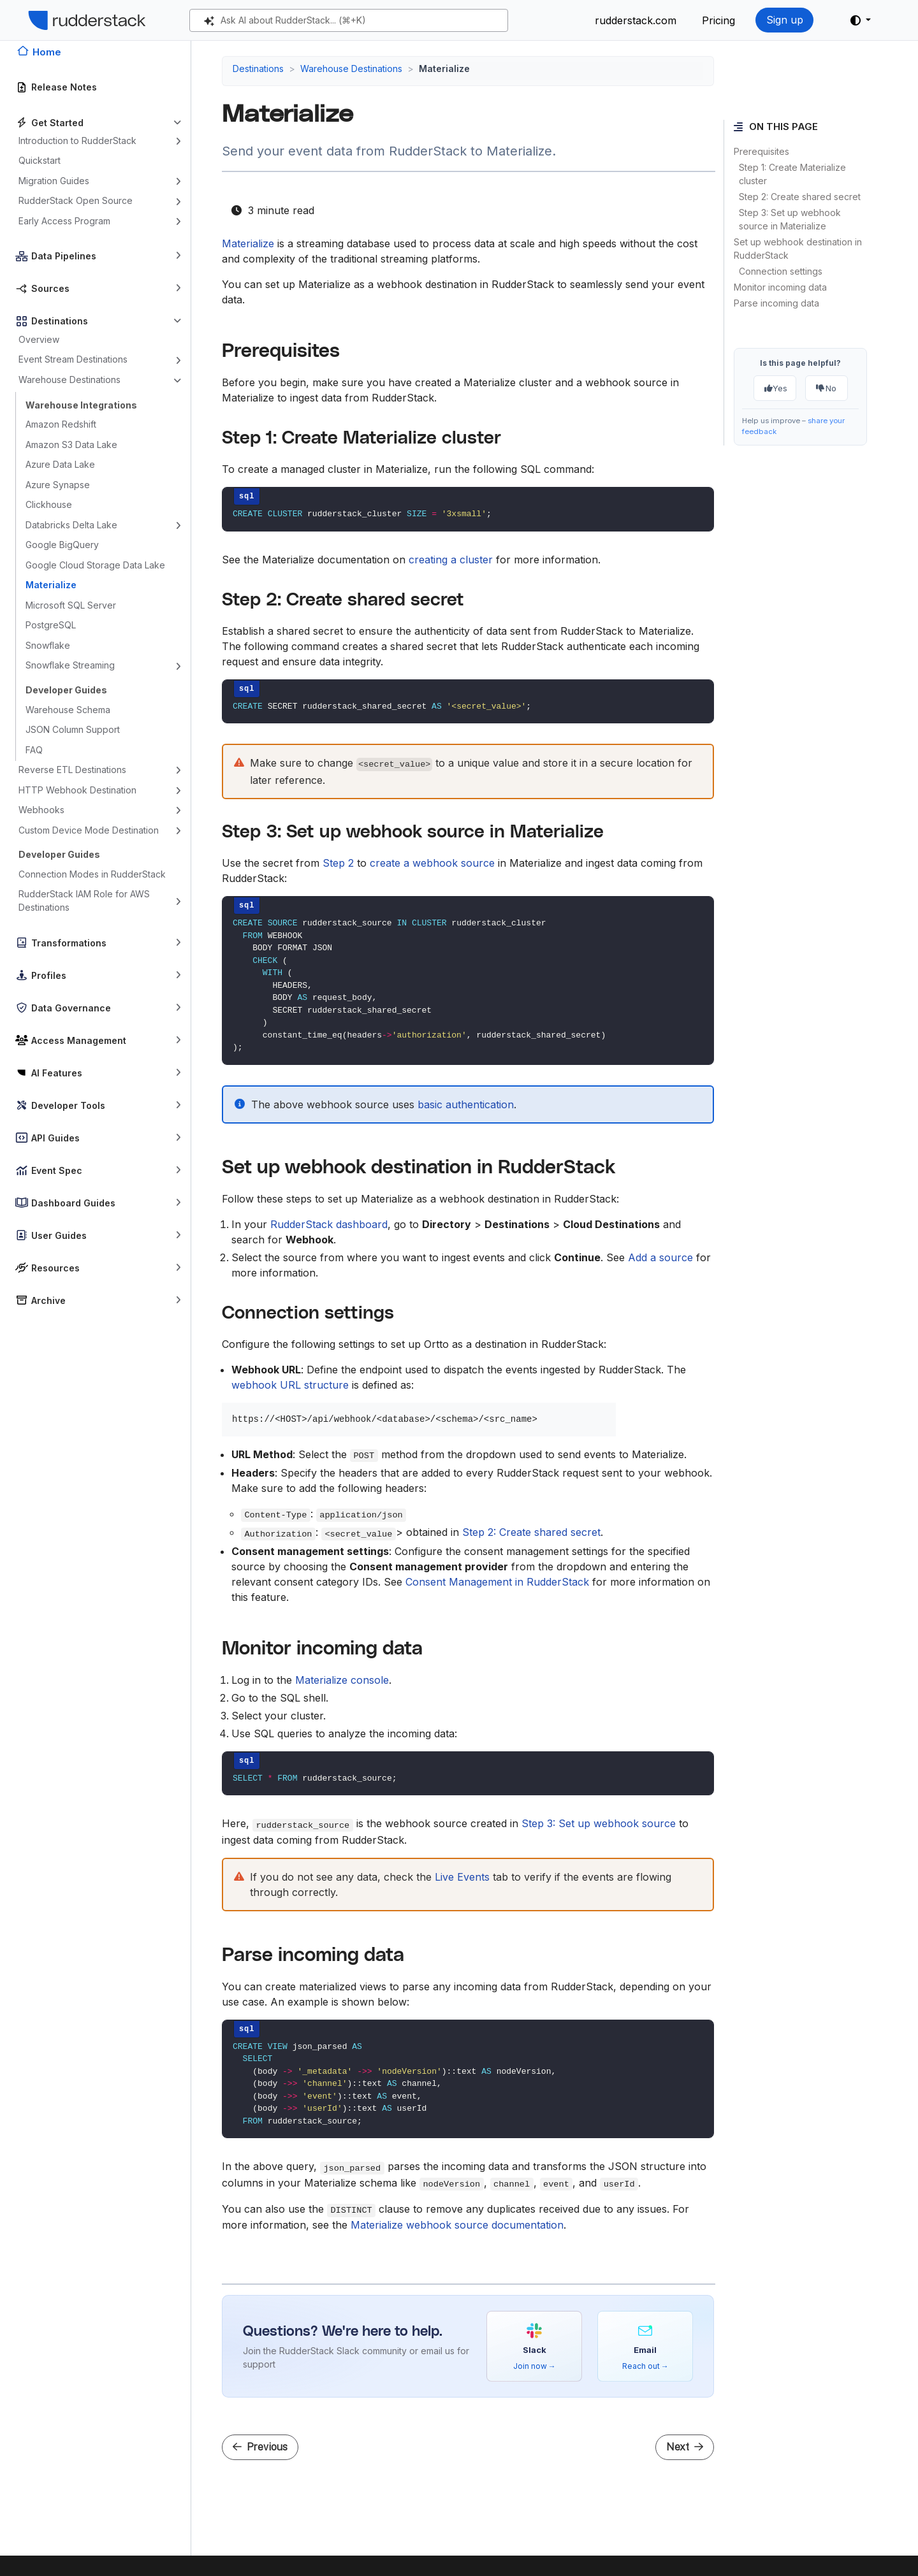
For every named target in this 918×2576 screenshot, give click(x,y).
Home (47, 52)
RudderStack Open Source (75, 200)
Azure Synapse (58, 484)
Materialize (51, 584)
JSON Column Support (73, 729)
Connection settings (780, 271)
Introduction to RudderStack (77, 140)
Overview (38, 339)
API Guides (55, 1137)
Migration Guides (53, 180)
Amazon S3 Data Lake (71, 444)
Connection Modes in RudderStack (92, 874)
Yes (775, 388)
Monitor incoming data (780, 287)
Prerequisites (761, 151)
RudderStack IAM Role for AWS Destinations (84, 900)
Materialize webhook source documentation (457, 2224)
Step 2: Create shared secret (800, 196)
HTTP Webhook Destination (77, 790)
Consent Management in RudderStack (497, 1581)
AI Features (56, 1072)
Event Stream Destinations (72, 359)
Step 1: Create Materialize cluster (792, 174)
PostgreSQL (51, 624)
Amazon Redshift (61, 424)
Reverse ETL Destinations (72, 769)
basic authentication (466, 1104)
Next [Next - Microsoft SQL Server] (684, 2447)
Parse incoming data (776, 303)
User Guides (59, 1235)
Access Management (78, 1040)
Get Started (57, 122)
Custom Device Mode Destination (88, 830)
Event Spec (56, 1170)
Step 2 (338, 863)
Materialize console (342, 1680)
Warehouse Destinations (69, 379)
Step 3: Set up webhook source (598, 1823)
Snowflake (48, 645)
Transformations (68, 942)
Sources (50, 288)
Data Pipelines (63, 255)
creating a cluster (451, 559)
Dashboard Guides (73, 1203)
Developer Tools (68, 1105)
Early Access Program (64, 220)
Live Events (462, 1876)
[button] (860, 20)
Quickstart (39, 160)
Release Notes (64, 87)
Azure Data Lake (60, 464)
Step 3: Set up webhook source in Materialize (790, 219)
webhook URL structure (290, 1384)
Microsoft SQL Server (71, 605)
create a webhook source (432, 863)
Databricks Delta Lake (71, 524)
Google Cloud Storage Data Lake (95, 565)
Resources (55, 1268)
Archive (48, 1300)
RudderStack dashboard (329, 1224)
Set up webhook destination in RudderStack (798, 248)
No (826, 388)
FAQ (34, 749)
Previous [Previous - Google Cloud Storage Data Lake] (260, 2447)
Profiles (48, 975)
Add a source (660, 1257)
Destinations (59, 320)
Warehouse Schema (68, 709)
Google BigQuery (62, 544)
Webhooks (41, 809)
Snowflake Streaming (70, 665)
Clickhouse (49, 504)
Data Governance (71, 1007)
